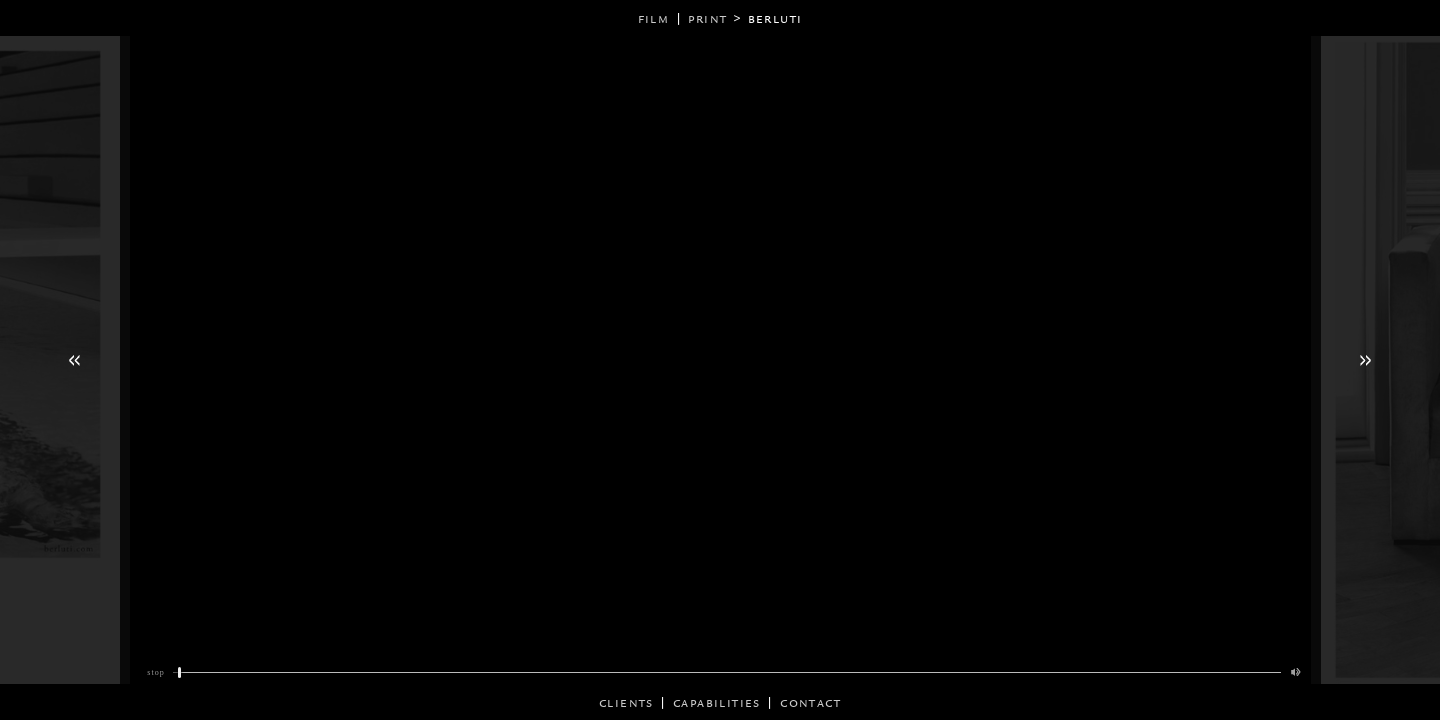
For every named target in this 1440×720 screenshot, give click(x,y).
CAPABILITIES (717, 702)
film (654, 18)
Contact (810, 702)
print (707, 18)
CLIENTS (626, 702)
